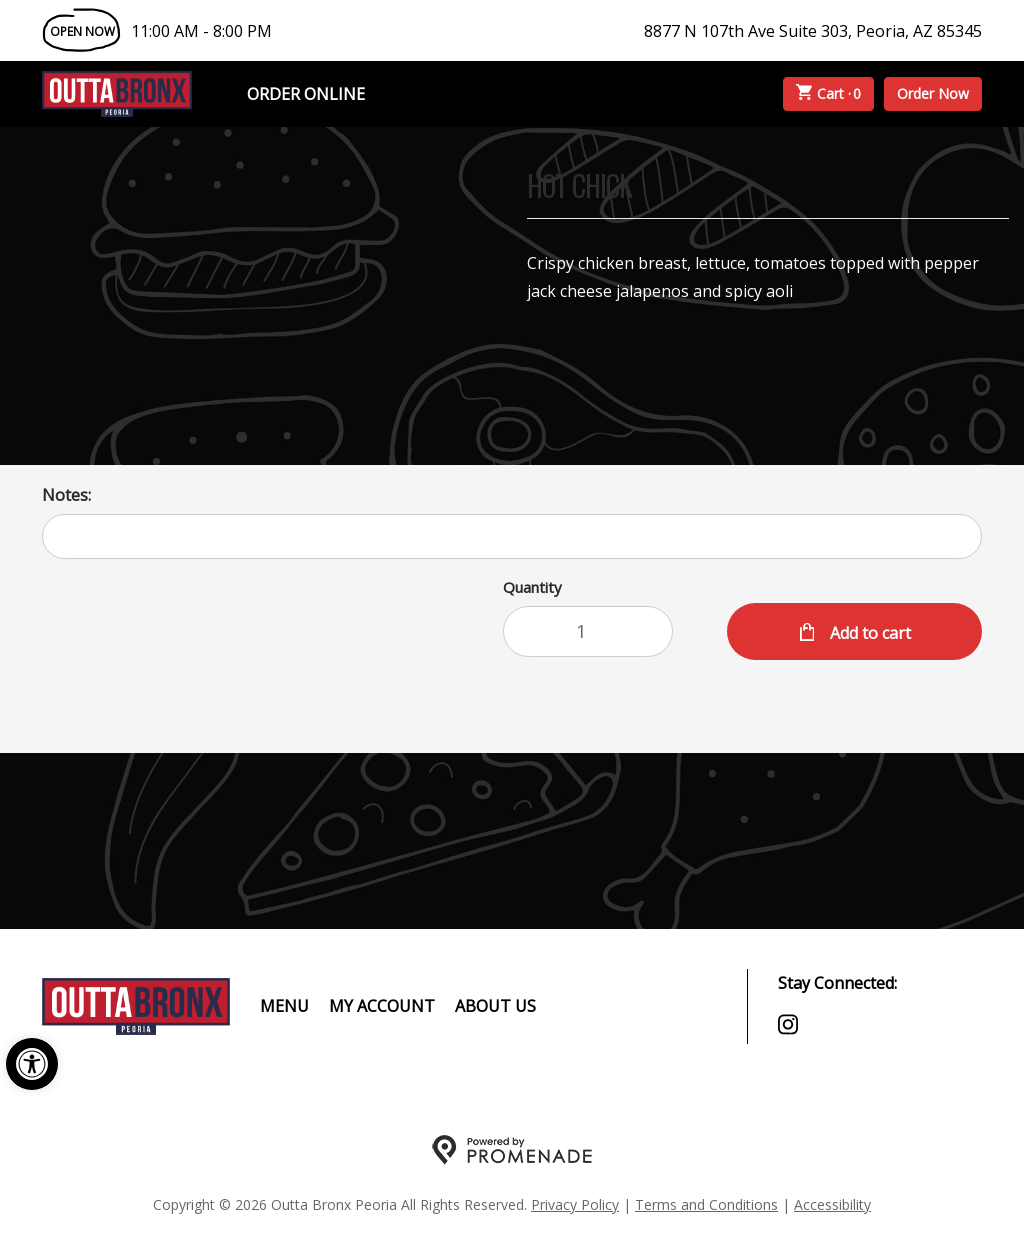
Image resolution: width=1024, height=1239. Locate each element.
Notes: (66, 495)
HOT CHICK (579, 187)
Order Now (933, 93)
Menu (284, 1006)
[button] (32, 1064)
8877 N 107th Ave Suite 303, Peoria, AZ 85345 (813, 31)
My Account (382, 1006)
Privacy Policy (575, 1204)
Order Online (306, 94)
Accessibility (832, 1204)
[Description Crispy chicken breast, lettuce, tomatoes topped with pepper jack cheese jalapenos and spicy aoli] (768, 277)
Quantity (532, 587)
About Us (495, 1006)
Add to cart (868, 633)
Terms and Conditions (706, 1204)
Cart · (829, 94)
